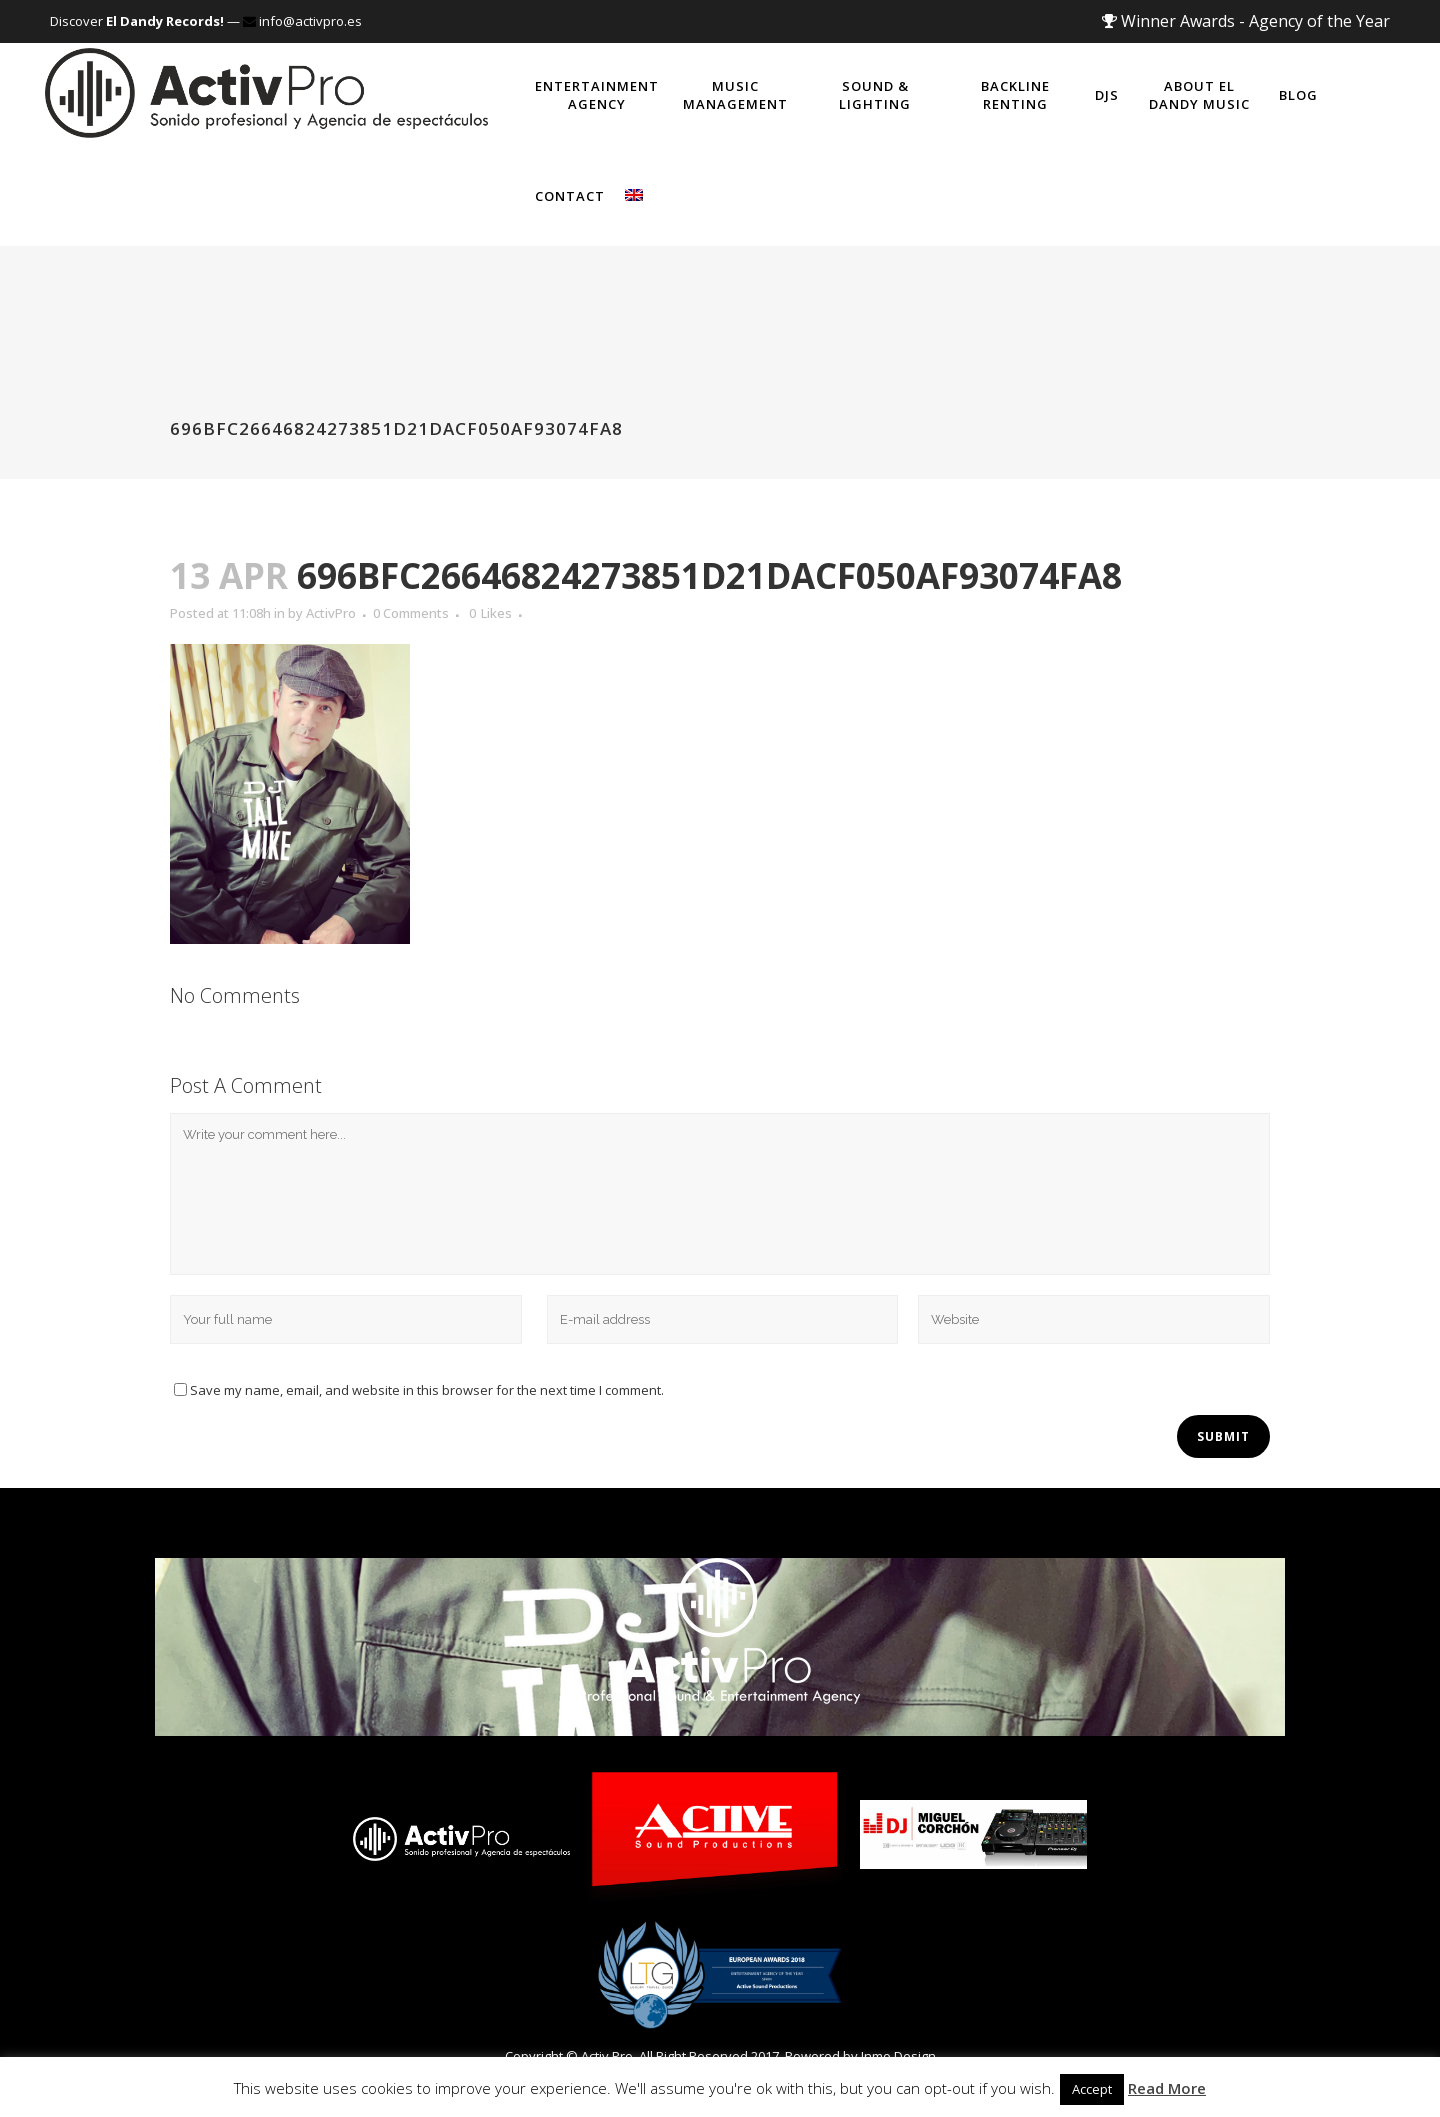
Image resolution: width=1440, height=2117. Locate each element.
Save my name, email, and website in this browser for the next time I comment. (427, 1390)
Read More (1167, 2088)
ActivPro (331, 613)
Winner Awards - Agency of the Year (1246, 21)
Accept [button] (1092, 2089)
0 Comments (411, 613)
